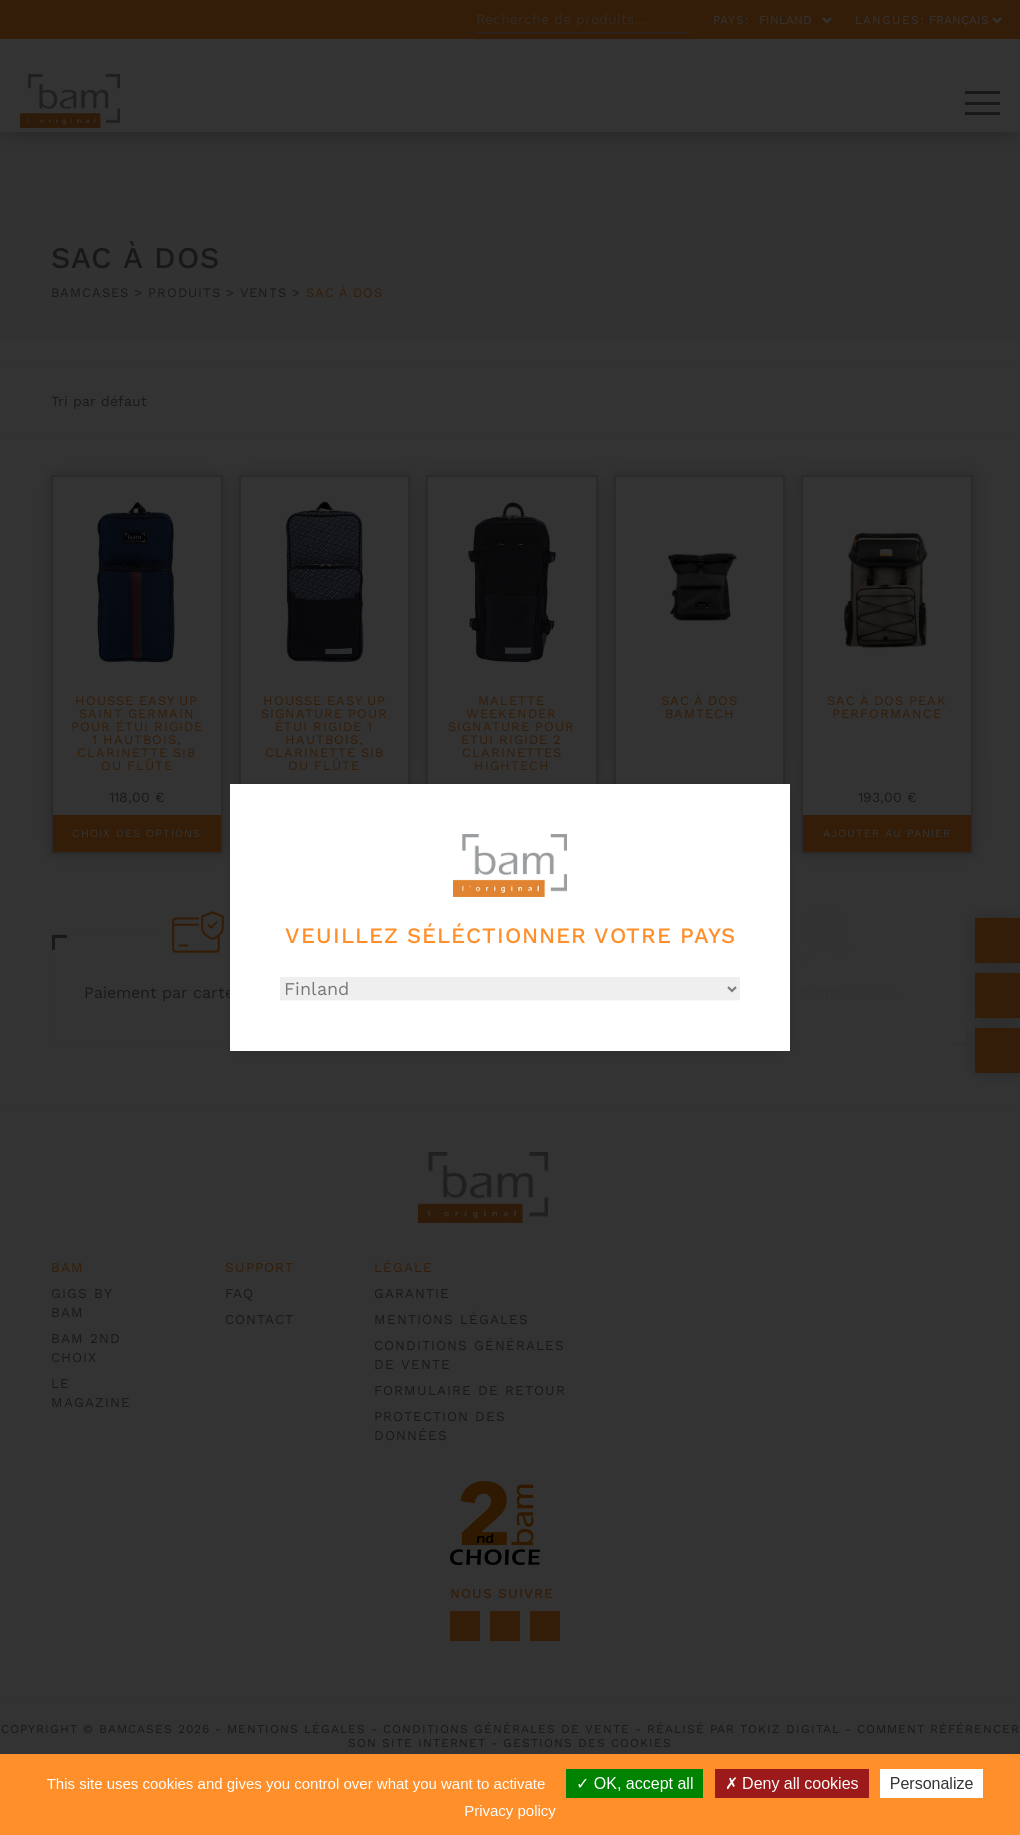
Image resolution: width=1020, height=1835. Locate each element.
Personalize (932, 1783)
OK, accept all (634, 1783)
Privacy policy (510, 1810)
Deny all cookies (792, 1783)
